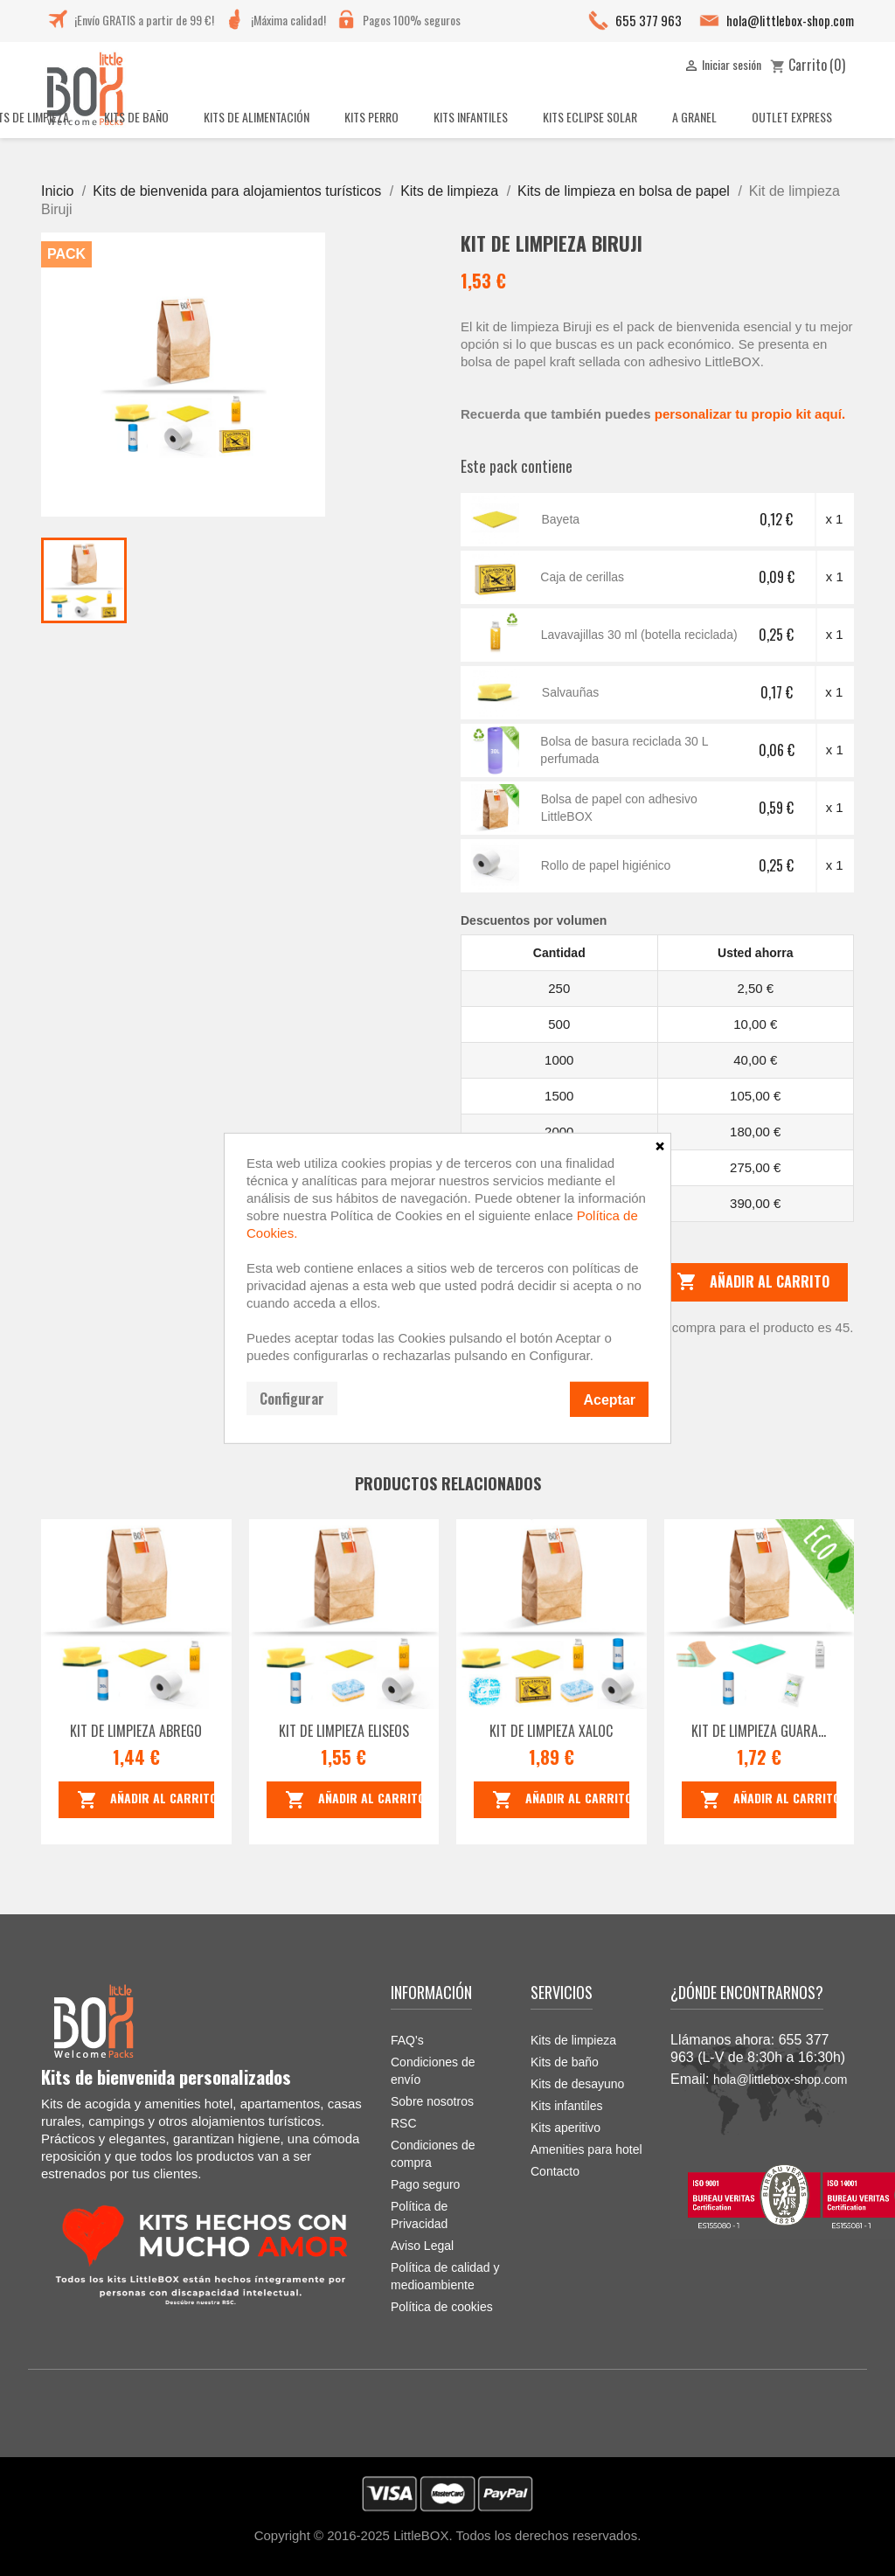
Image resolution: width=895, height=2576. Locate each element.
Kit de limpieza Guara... (758, 1730)
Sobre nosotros (432, 2101)
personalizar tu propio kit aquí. (748, 413)
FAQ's (407, 2040)
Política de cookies (442, 2307)
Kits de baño (565, 2062)
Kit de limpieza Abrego (136, 1730)
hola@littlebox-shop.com (790, 20)
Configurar (292, 1397)
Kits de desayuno (577, 2084)
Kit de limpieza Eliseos (344, 1730)
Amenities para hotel (586, 2149)
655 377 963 (648, 20)
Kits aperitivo (565, 2128)
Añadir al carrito (752, 1282)
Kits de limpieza (573, 2040)
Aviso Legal (422, 2246)
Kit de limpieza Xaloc (551, 1730)
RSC (404, 2123)
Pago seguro (425, 2184)
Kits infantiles (566, 2106)
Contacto (555, 2171)
